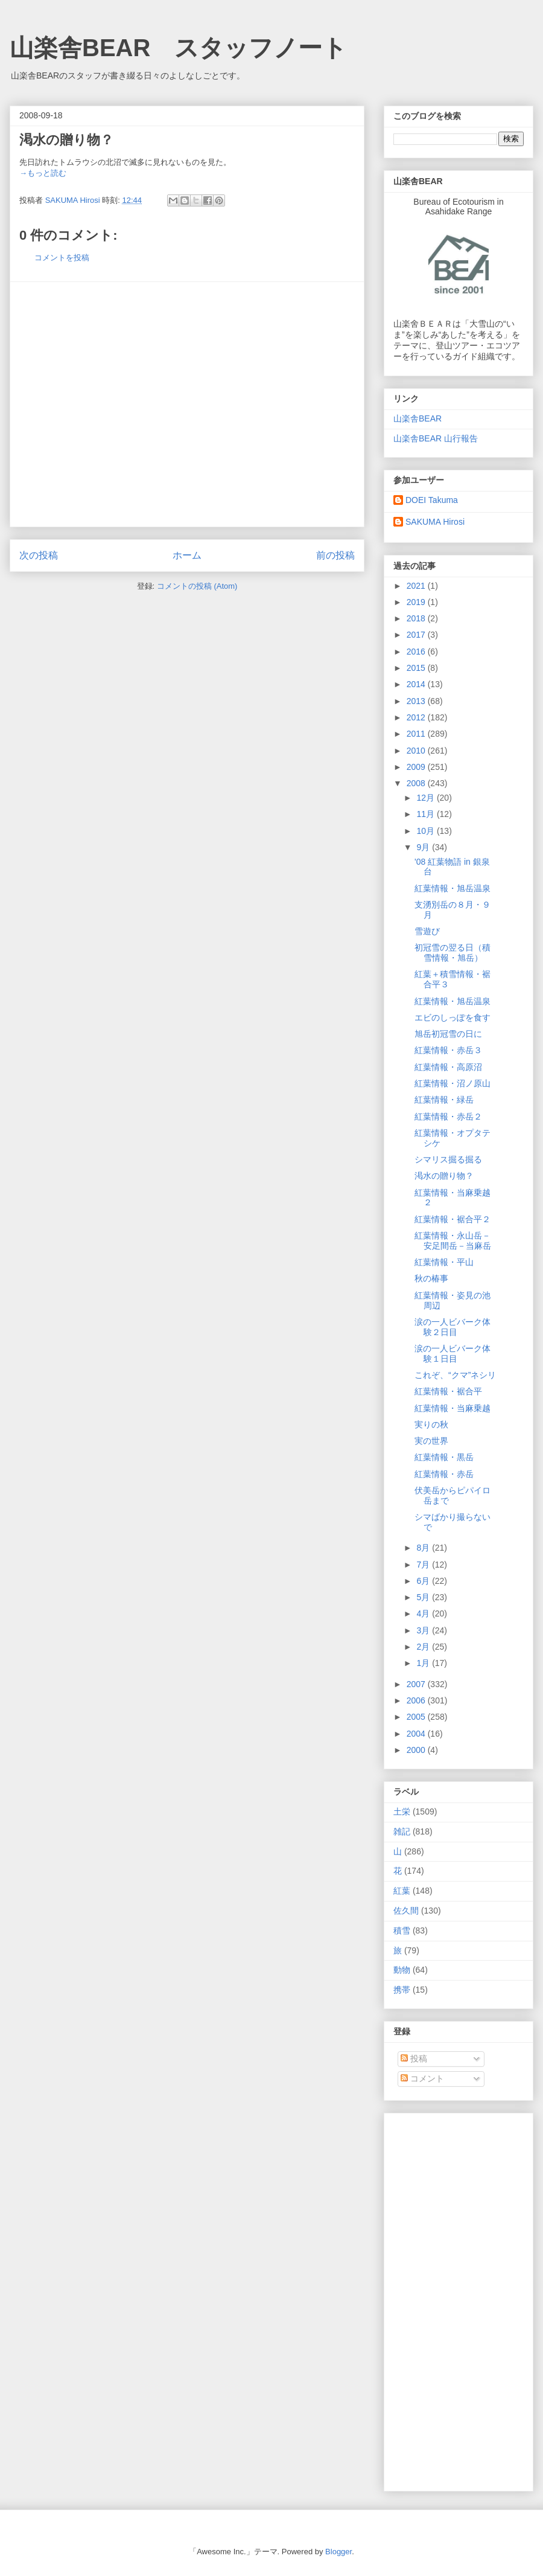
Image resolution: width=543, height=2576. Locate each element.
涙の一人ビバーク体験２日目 (452, 1327)
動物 (401, 1970)
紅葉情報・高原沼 (448, 1067)
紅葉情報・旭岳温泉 (452, 888)
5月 (424, 1597)
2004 (417, 1733)
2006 (417, 1700)
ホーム (187, 555)
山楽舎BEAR (417, 418)
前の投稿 (335, 555)
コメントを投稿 (61, 257)
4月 (424, 1613)
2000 (417, 1750)
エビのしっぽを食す (452, 1017)
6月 (424, 1581)
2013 (417, 701)
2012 (417, 717)
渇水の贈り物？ (444, 1176)
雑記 (401, 1831)
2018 (417, 618)
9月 (424, 847)
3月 (424, 1630)
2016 (417, 651)
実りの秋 (431, 1424)
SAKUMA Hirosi (435, 522)
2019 (417, 602)
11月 (426, 814)
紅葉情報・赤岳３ (448, 1050)
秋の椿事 (431, 1278)
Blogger (338, 2551)
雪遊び (427, 931)
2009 (417, 767)
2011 (417, 734)
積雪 (401, 1930)
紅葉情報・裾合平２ (452, 1219)
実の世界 (431, 1441)
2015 (417, 668)
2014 (417, 684)
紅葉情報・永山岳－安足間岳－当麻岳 (452, 1241)
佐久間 (406, 1910)
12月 (426, 798)
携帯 (401, 1989)
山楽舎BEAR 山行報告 (435, 438)
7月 (424, 1564)
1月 (424, 1663)
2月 (424, 1647)
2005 (417, 1717)
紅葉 (401, 1890)
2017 (417, 634)
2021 (417, 586)
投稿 (414, 2058)
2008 (417, 783)
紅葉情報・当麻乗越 (452, 1408)
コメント (422, 2078)
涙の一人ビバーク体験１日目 (452, 1353)
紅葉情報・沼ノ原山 (452, 1083)
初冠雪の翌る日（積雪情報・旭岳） (452, 953)
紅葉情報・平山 (444, 1262)
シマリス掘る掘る (448, 1159)
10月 (426, 831)
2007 (417, 1684)
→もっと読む (42, 173)
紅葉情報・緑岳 (444, 1099)
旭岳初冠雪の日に (448, 1034)
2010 (417, 750)
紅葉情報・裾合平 (448, 1391)
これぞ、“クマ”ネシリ (455, 1375)
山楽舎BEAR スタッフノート (178, 47)
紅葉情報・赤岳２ (448, 1116)
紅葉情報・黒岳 (444, 1457)
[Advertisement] (113, 404)
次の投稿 (38, 555)
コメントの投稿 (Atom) (197, 586)
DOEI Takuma (431, 500)
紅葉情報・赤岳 (444, 1474)
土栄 (401, 1811)
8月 (424, 1547)
